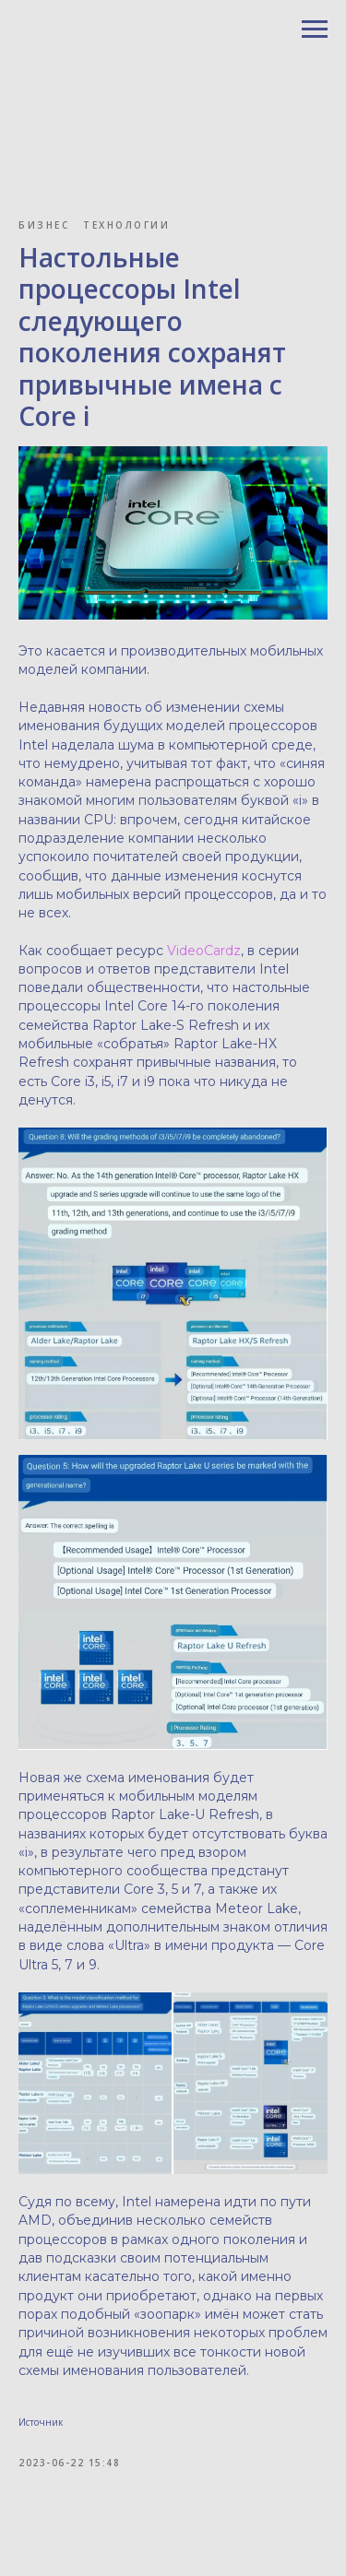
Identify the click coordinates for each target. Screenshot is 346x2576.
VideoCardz (204, 950)
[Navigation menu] (315, 29)
